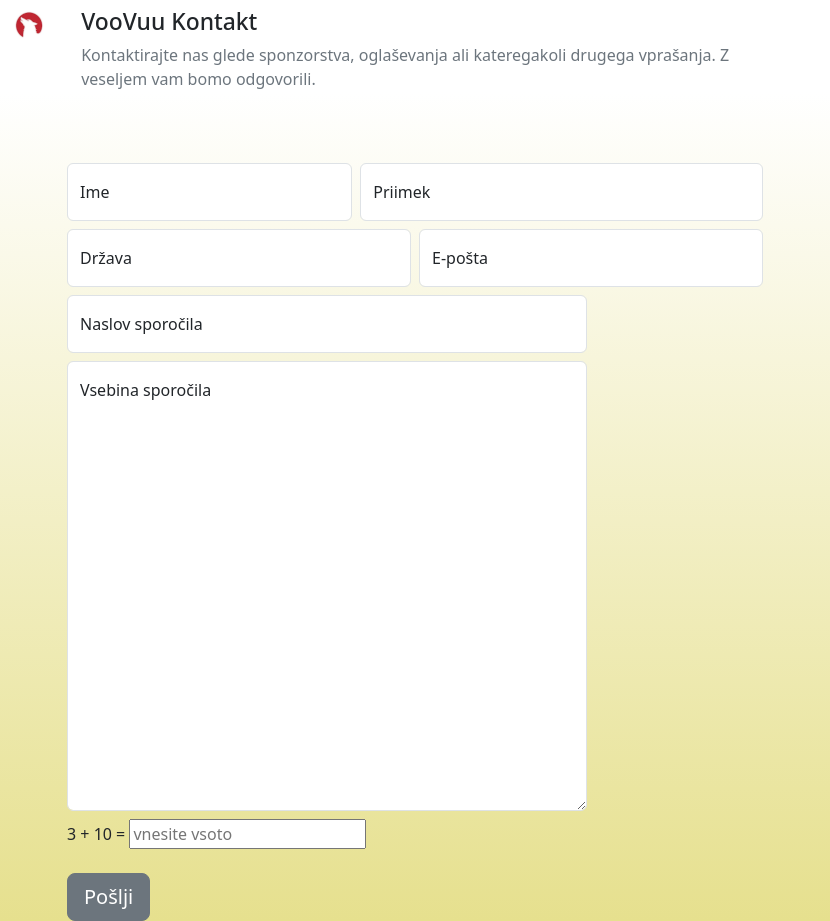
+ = (96, 834)
